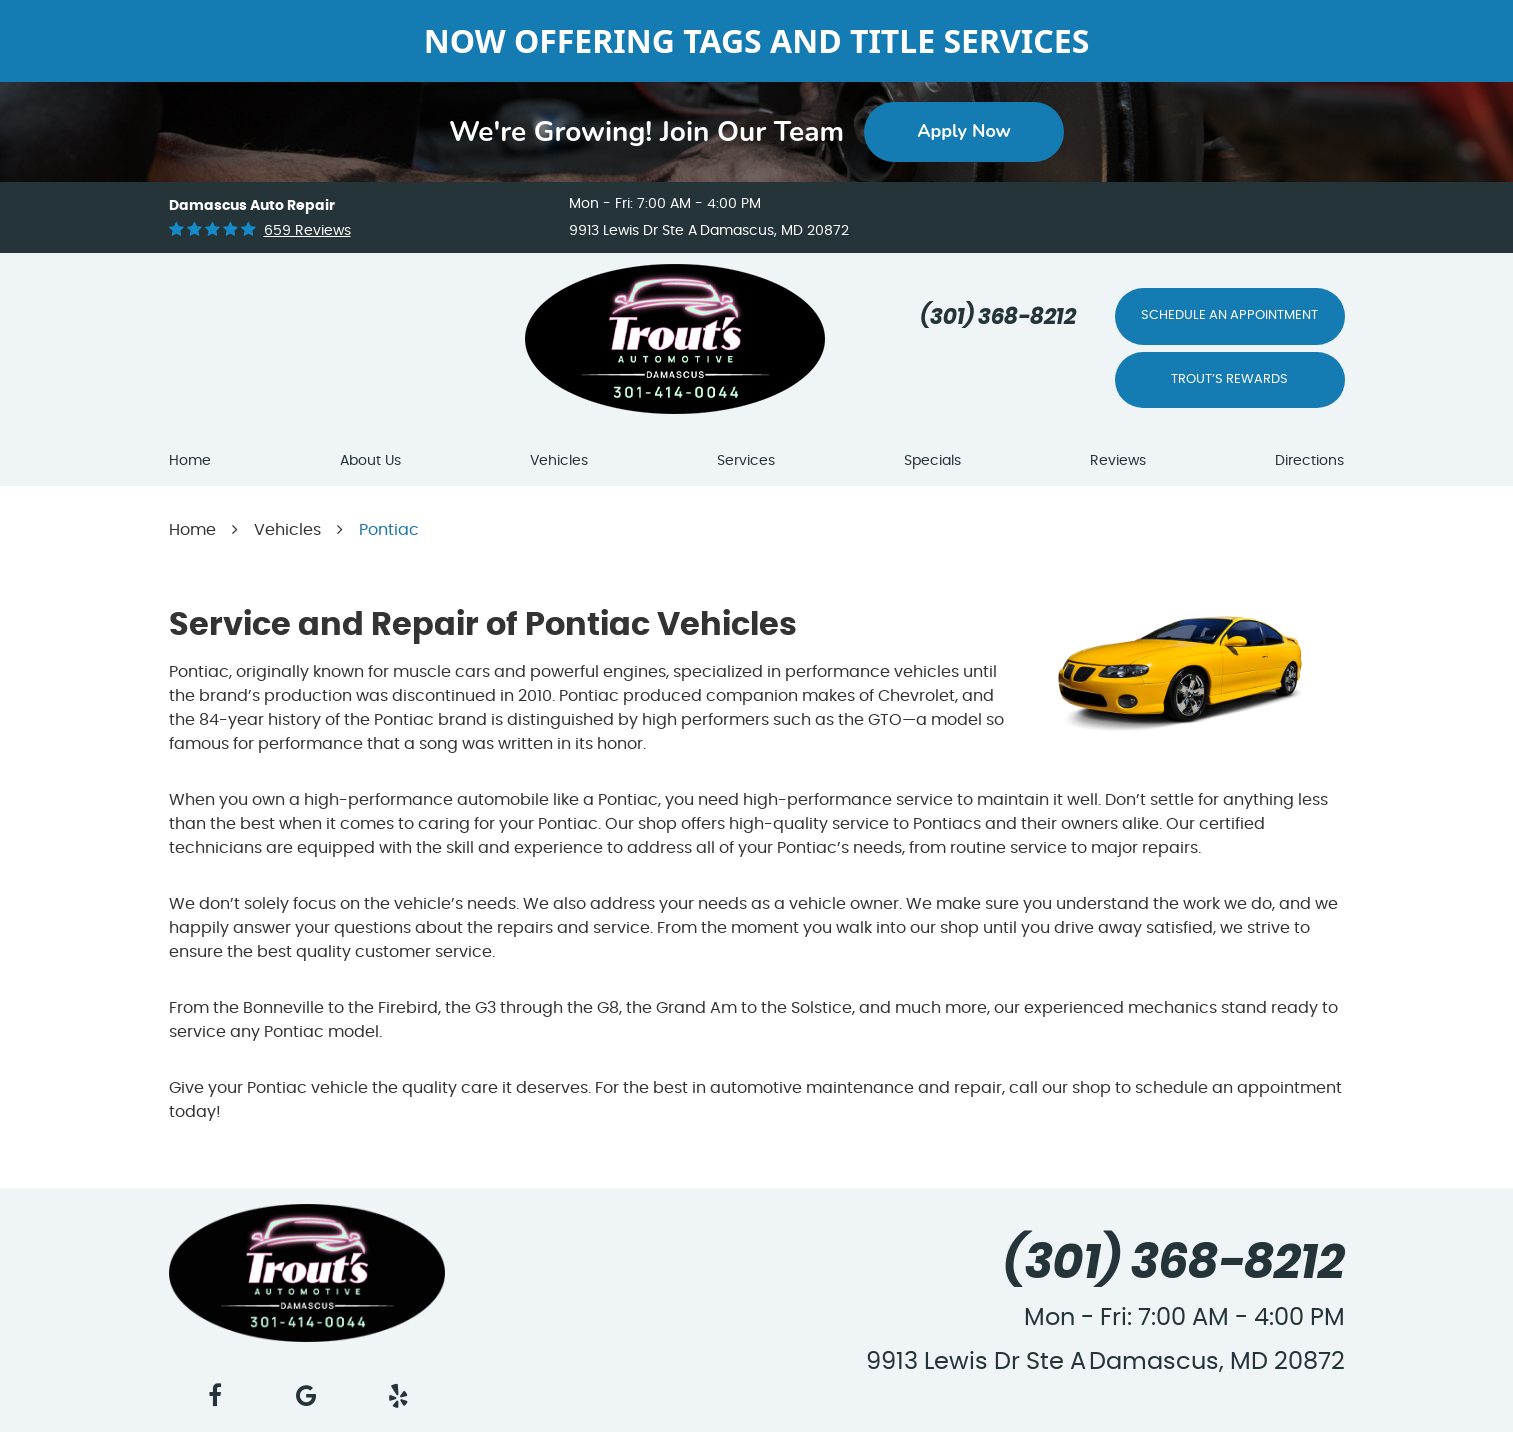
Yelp (399, 1396)
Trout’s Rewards (1229, 379)
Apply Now (964, 131)
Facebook (215, 1396)
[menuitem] (190, 462)
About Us (370, 461)
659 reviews (307, 231)
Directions (1309, 461)
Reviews (1118, 461)
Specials (932, 461)
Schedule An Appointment (1229, 315)
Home (190, 461)
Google (307, 1396)
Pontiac (389, 530)
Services (746, 461)
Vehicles (559, 461)
